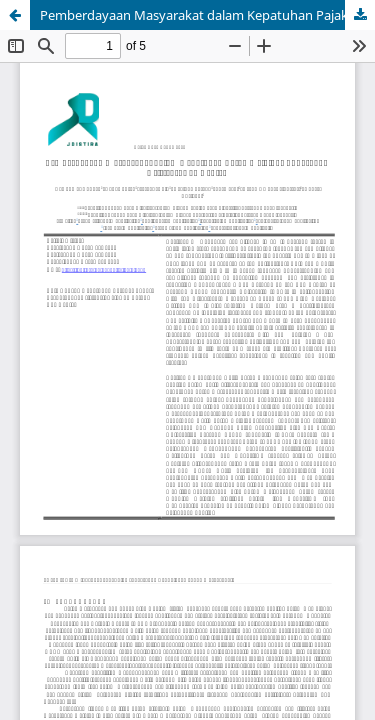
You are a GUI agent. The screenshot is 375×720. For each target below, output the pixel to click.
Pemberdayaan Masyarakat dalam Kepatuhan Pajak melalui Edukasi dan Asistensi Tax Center (207, 15)
